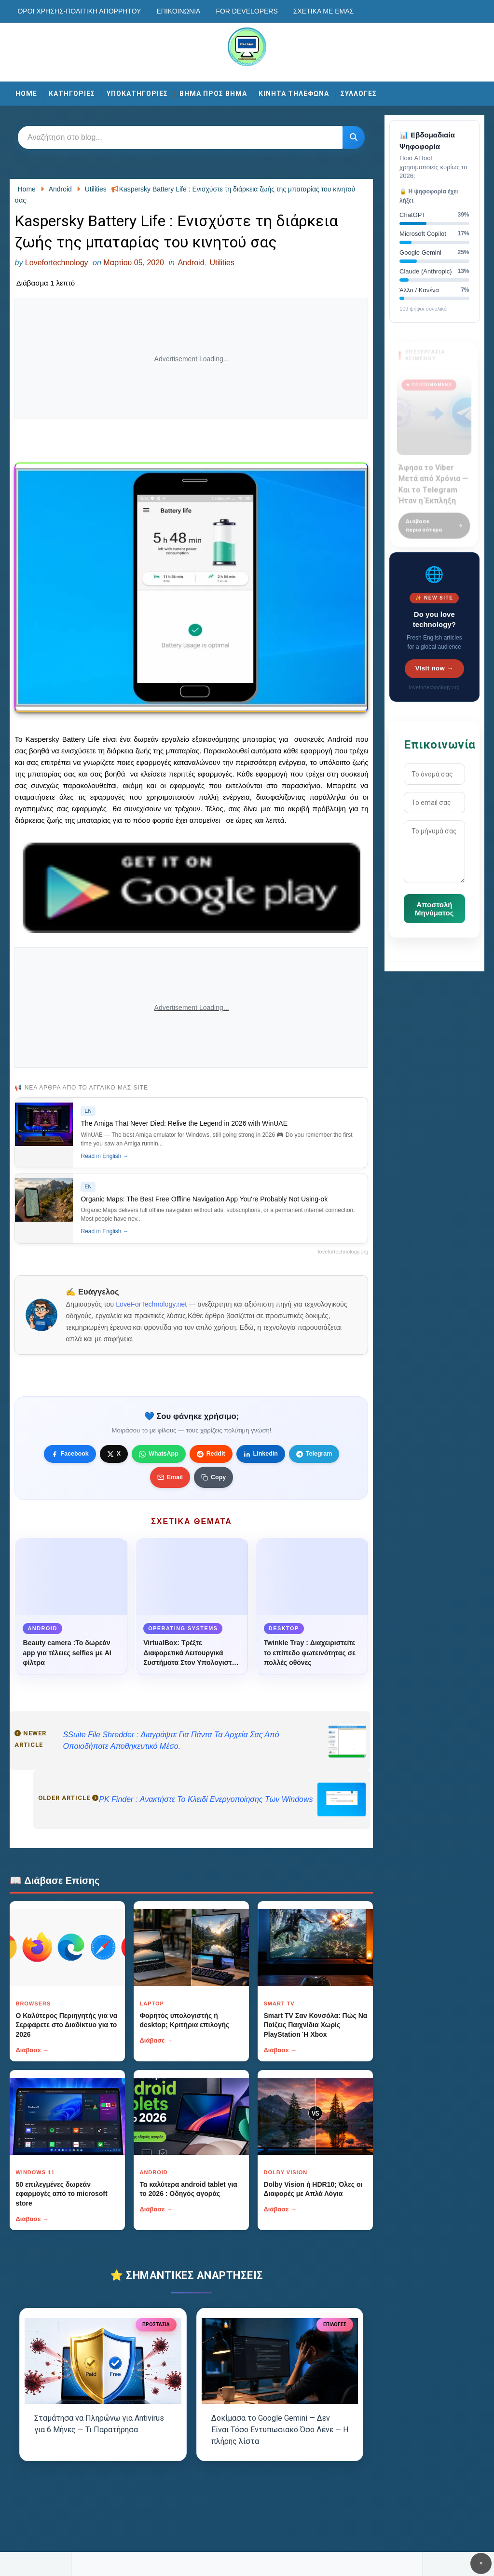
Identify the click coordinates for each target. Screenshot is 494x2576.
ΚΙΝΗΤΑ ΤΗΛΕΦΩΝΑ (294, 93)
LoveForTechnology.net (151, 1304)
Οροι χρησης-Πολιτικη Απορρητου (79, 11)
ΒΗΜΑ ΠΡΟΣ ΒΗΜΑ (213, 93)
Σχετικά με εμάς (323, 11)
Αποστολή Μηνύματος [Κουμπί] (434, 908)
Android (191, 263)
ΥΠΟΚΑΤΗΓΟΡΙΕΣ (137, 93)
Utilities (221, 263)
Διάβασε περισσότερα (434, 520)
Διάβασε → (32, 2050)
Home (26, 93)
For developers (246, 11)
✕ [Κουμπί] (481, 2563)
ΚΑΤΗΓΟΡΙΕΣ (72, 93)
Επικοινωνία (178, 11)
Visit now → (434, 668)
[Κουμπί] (354, 137)
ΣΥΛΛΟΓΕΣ (359, 93)
